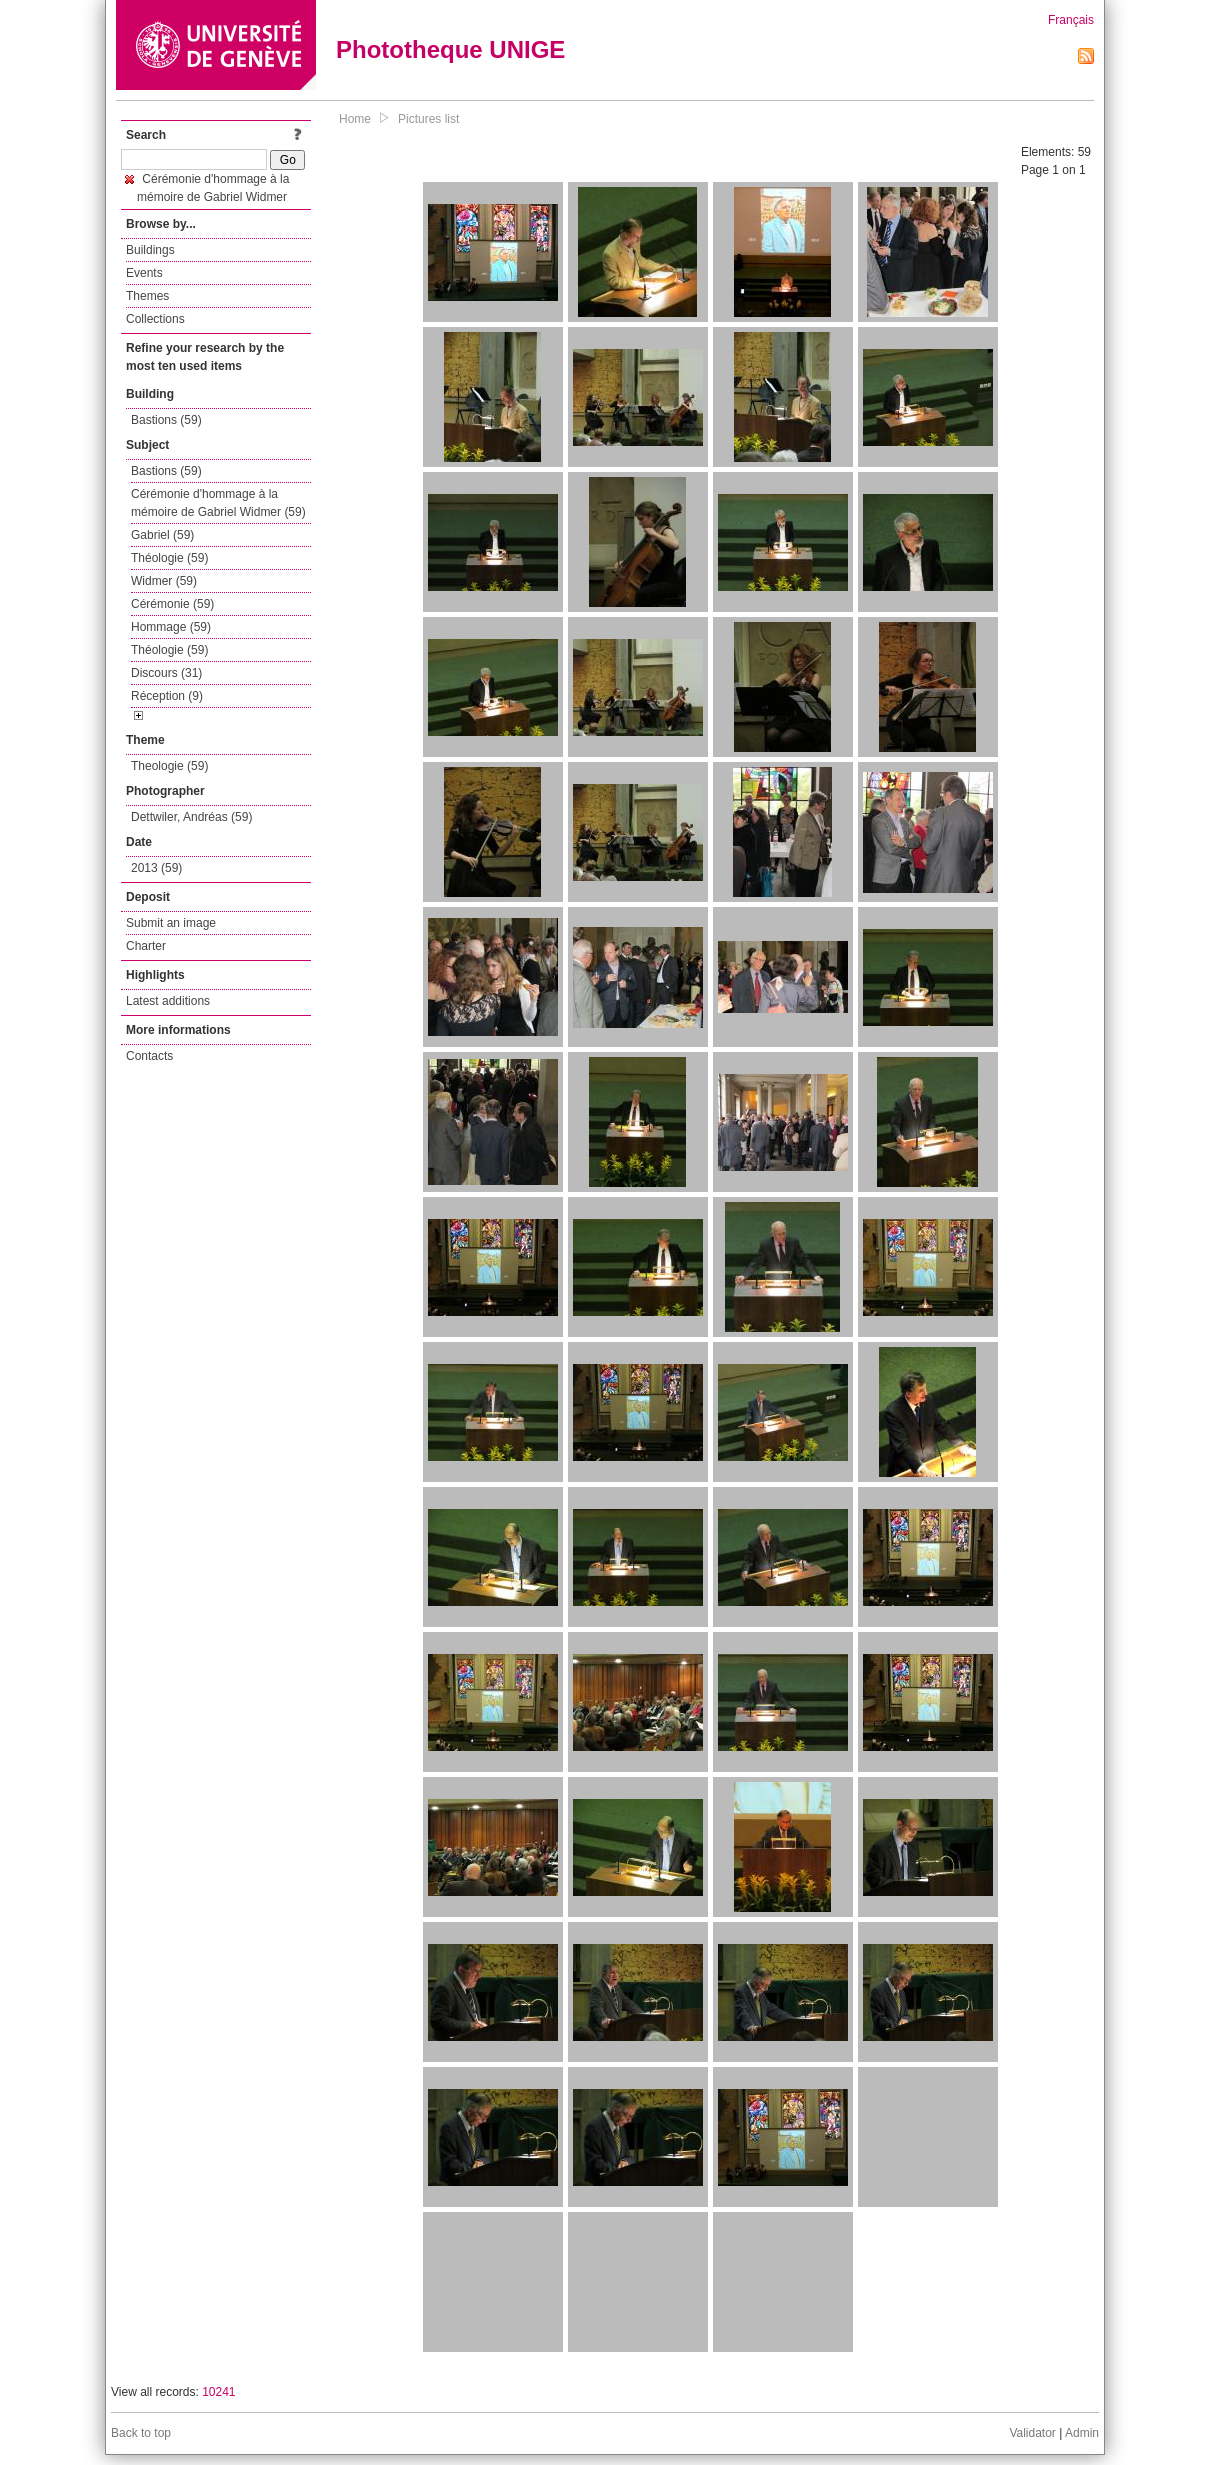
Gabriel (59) (162, 535)
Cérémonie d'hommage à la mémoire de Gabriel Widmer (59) (218, 503)
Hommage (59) (171, 627)
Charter (146, 946)
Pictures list (428, 119)
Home (355, 119)
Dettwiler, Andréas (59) (191, 817)
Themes (147, 296)
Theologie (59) (169, 766)
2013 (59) (156, 868)
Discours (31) (166, 673)
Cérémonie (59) (172, 604)
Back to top (141, 2433)
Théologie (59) (169, 558)
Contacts (149, 1056)
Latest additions (168, 1001)
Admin (1082, 2433)
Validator (1032, 2433)
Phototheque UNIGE (450, 49)
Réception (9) (167, 696)
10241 (218, 2392)
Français (1071, 20)
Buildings (150, 250)
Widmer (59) (164, 581)
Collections (155, 319)
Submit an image (171, 923)
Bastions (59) (166, 420)
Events (144, 273)
